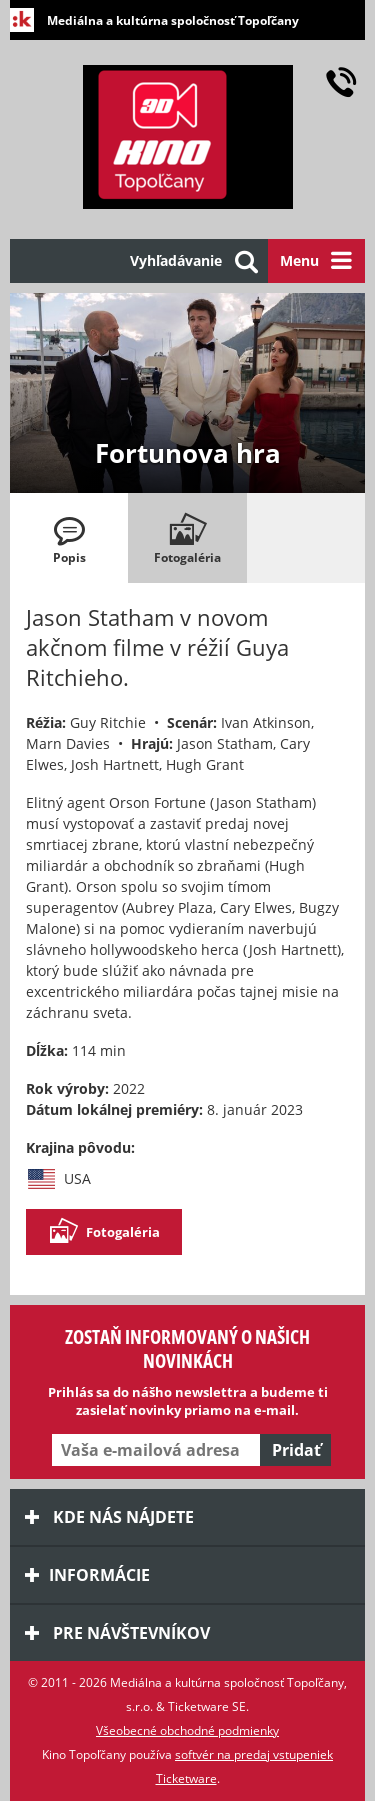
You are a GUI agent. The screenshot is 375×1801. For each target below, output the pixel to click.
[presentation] (69, 538)
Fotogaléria (104, 1232)
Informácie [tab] (87, 1575)
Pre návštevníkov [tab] (117, 1633)
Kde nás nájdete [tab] (109, 1517)
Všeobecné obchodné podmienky (187, 1730)
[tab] (69, 538)
